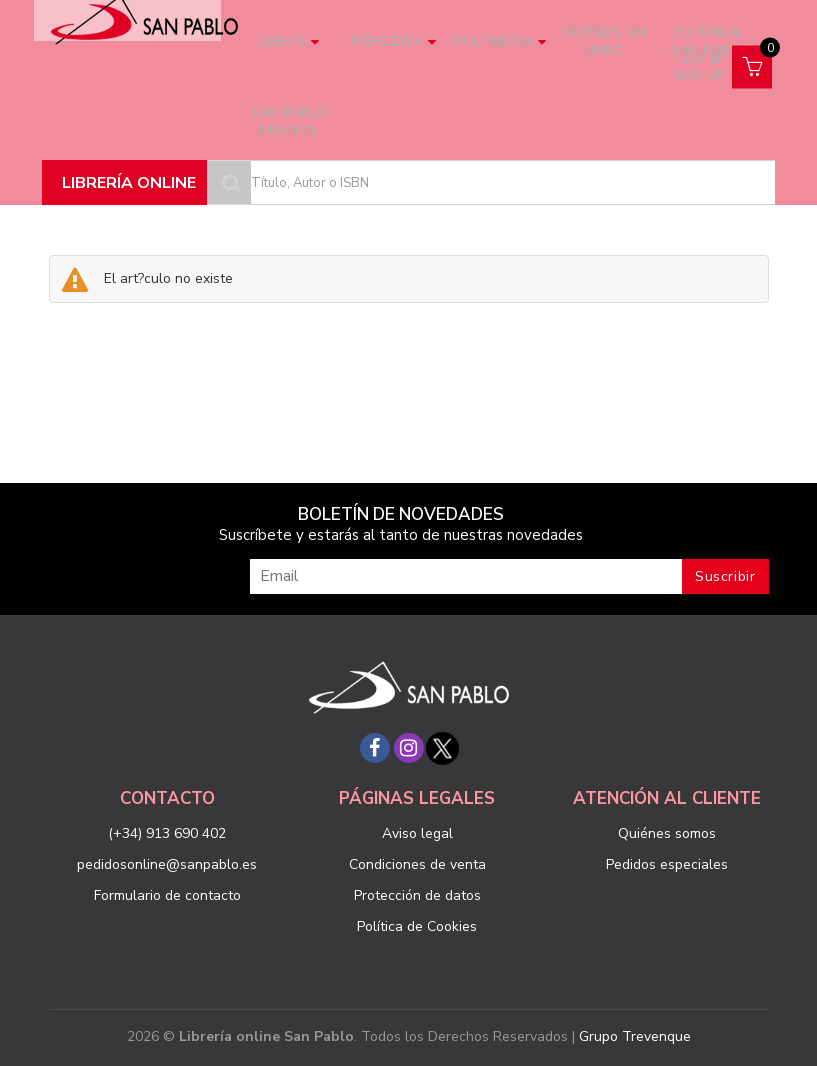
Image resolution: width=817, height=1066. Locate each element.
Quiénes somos (667, 833)
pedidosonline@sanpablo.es (167, 864)
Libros (288, 41)
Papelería (393, 41)
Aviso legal (417, 833)
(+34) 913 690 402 (167, 833)
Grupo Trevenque (635, 1036)
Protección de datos (417, 895)
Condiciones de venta (417, 864)
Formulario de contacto (167, 895)
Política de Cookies (417, 926)
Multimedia (499, 41)
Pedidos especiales (667, 864)
